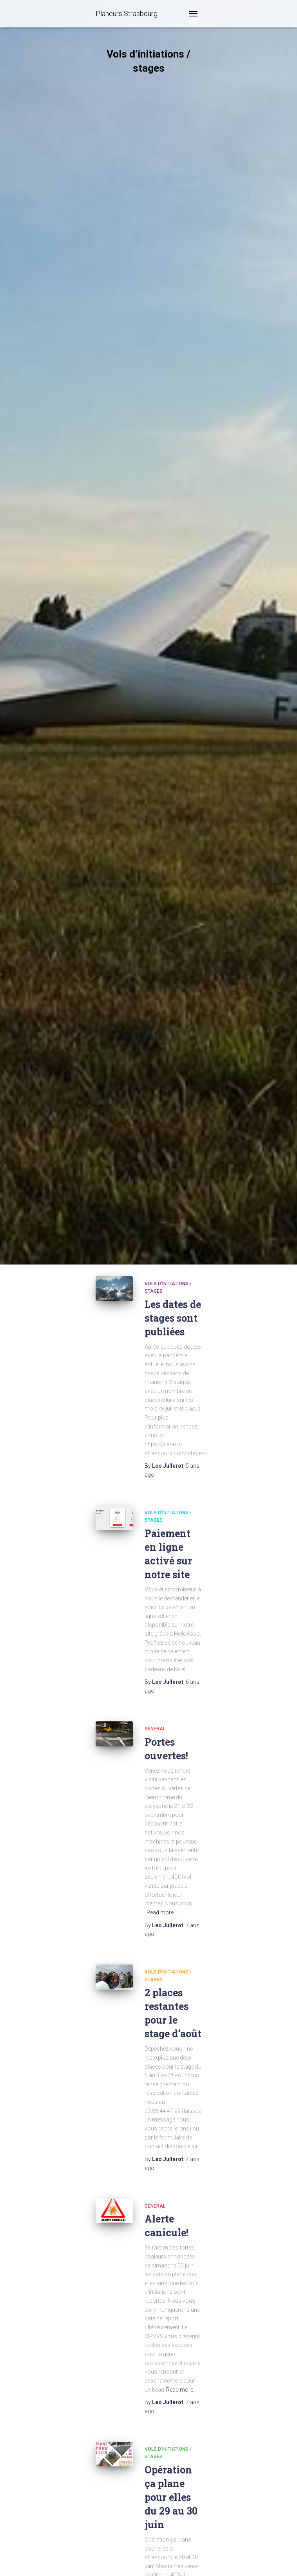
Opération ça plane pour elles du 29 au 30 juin (171, 2497)
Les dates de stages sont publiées (173, 1318)
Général (155, 1729)
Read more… (162, 1912)
